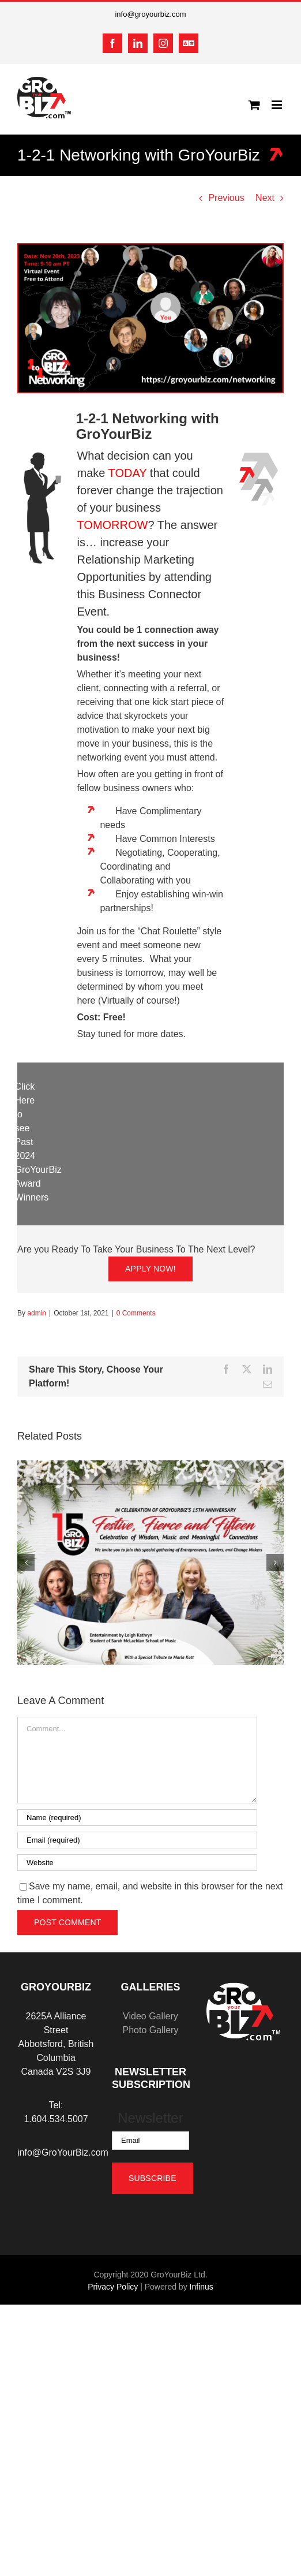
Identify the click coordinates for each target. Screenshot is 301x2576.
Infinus (201, 2286)
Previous (226, 198)
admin (36, 1313)
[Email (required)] (137, 1840)
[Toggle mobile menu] (278, 105)
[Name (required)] (137, 1817)
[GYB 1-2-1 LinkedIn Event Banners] (150, 318)
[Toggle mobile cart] (254, 105)
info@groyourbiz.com (150, 14)
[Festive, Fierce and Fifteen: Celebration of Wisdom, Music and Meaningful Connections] (150, 1465)
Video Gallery (150, 2016)
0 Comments (136, 1313)
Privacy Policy (113, 2286)
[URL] (137, 1862)
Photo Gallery (150, 2030)
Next (264, 198)
